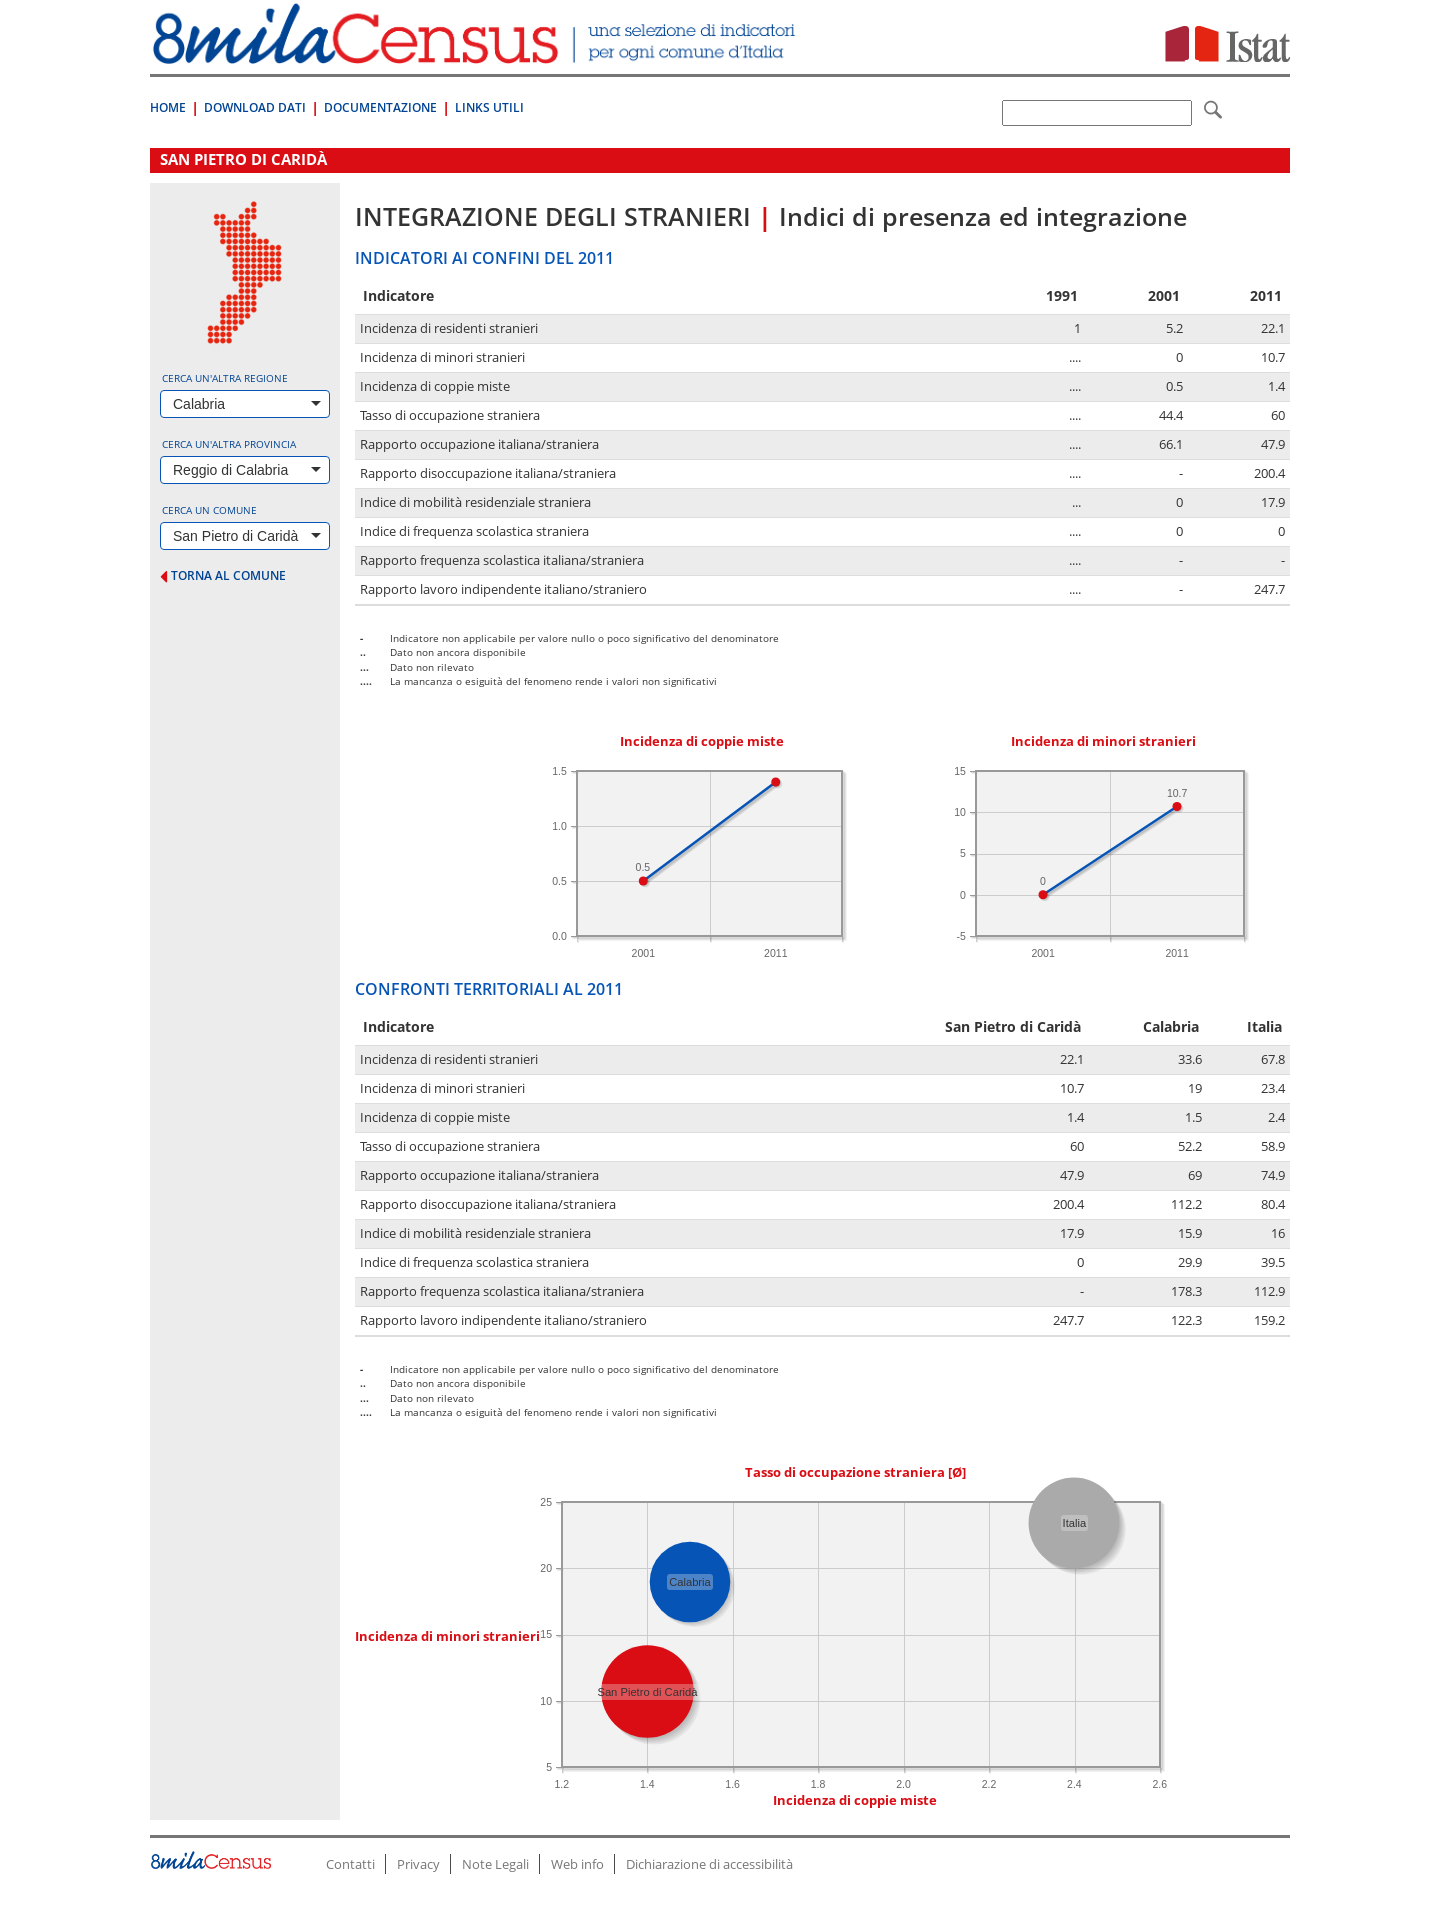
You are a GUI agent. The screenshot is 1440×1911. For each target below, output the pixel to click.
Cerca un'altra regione (225, 378)
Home (168, 107)
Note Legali (495, 1864)
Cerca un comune (209, 510)
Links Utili (489, 107)
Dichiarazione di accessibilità (709, 1864)
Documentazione (380, 107)
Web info (577, 1864)
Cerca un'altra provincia (229, 444)
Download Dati (255, 107)
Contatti (350, 1864)
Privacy (418, 1864)
